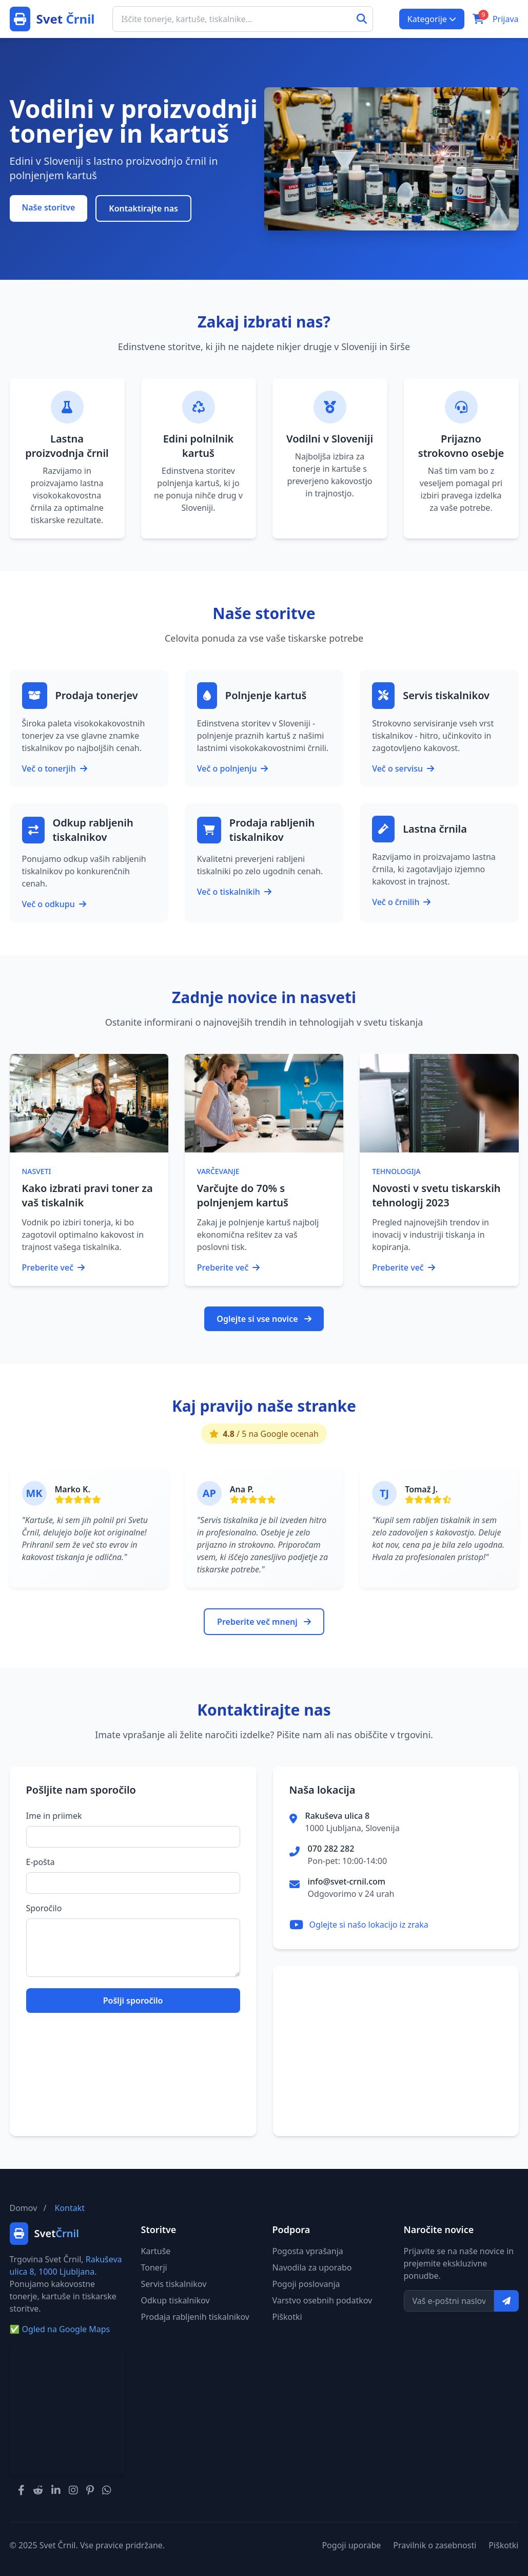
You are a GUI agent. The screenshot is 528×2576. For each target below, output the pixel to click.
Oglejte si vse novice (264, 1318)
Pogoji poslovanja (306, 2284)
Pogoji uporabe (351, 2545)
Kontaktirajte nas (143, 208)
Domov (23, 2208)
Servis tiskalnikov (174, 2284)
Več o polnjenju (232, 768)
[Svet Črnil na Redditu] (38, 2490)
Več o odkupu (54, 904)
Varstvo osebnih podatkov (322, 2300)
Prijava (506, 19)
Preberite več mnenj (264, 1621)
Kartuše (156, 2251)
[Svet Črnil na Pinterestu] (90, 2490)
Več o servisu (403, 768)
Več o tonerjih (54, 768)
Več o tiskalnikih (234, 891)
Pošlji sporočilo (133, 2000)
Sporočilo (44, 1908)
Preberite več (53, 1267)
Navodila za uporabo (312, 2267)
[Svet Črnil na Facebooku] (21, 2490)
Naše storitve (48, 207)
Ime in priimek (54, 1815)
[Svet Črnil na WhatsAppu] (106, 2490)
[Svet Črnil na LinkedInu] (56, 2490)
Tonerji (154, 2267)
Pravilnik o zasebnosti (434, 2545)
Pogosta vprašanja (307, 2251)
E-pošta (40, 1862)
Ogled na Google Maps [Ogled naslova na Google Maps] (60, 2329)
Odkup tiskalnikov (175, 2300)
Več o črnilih (401, 902)
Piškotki (287, 2316)
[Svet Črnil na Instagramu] (73, 2490)
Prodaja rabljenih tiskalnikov (195, 2316)
